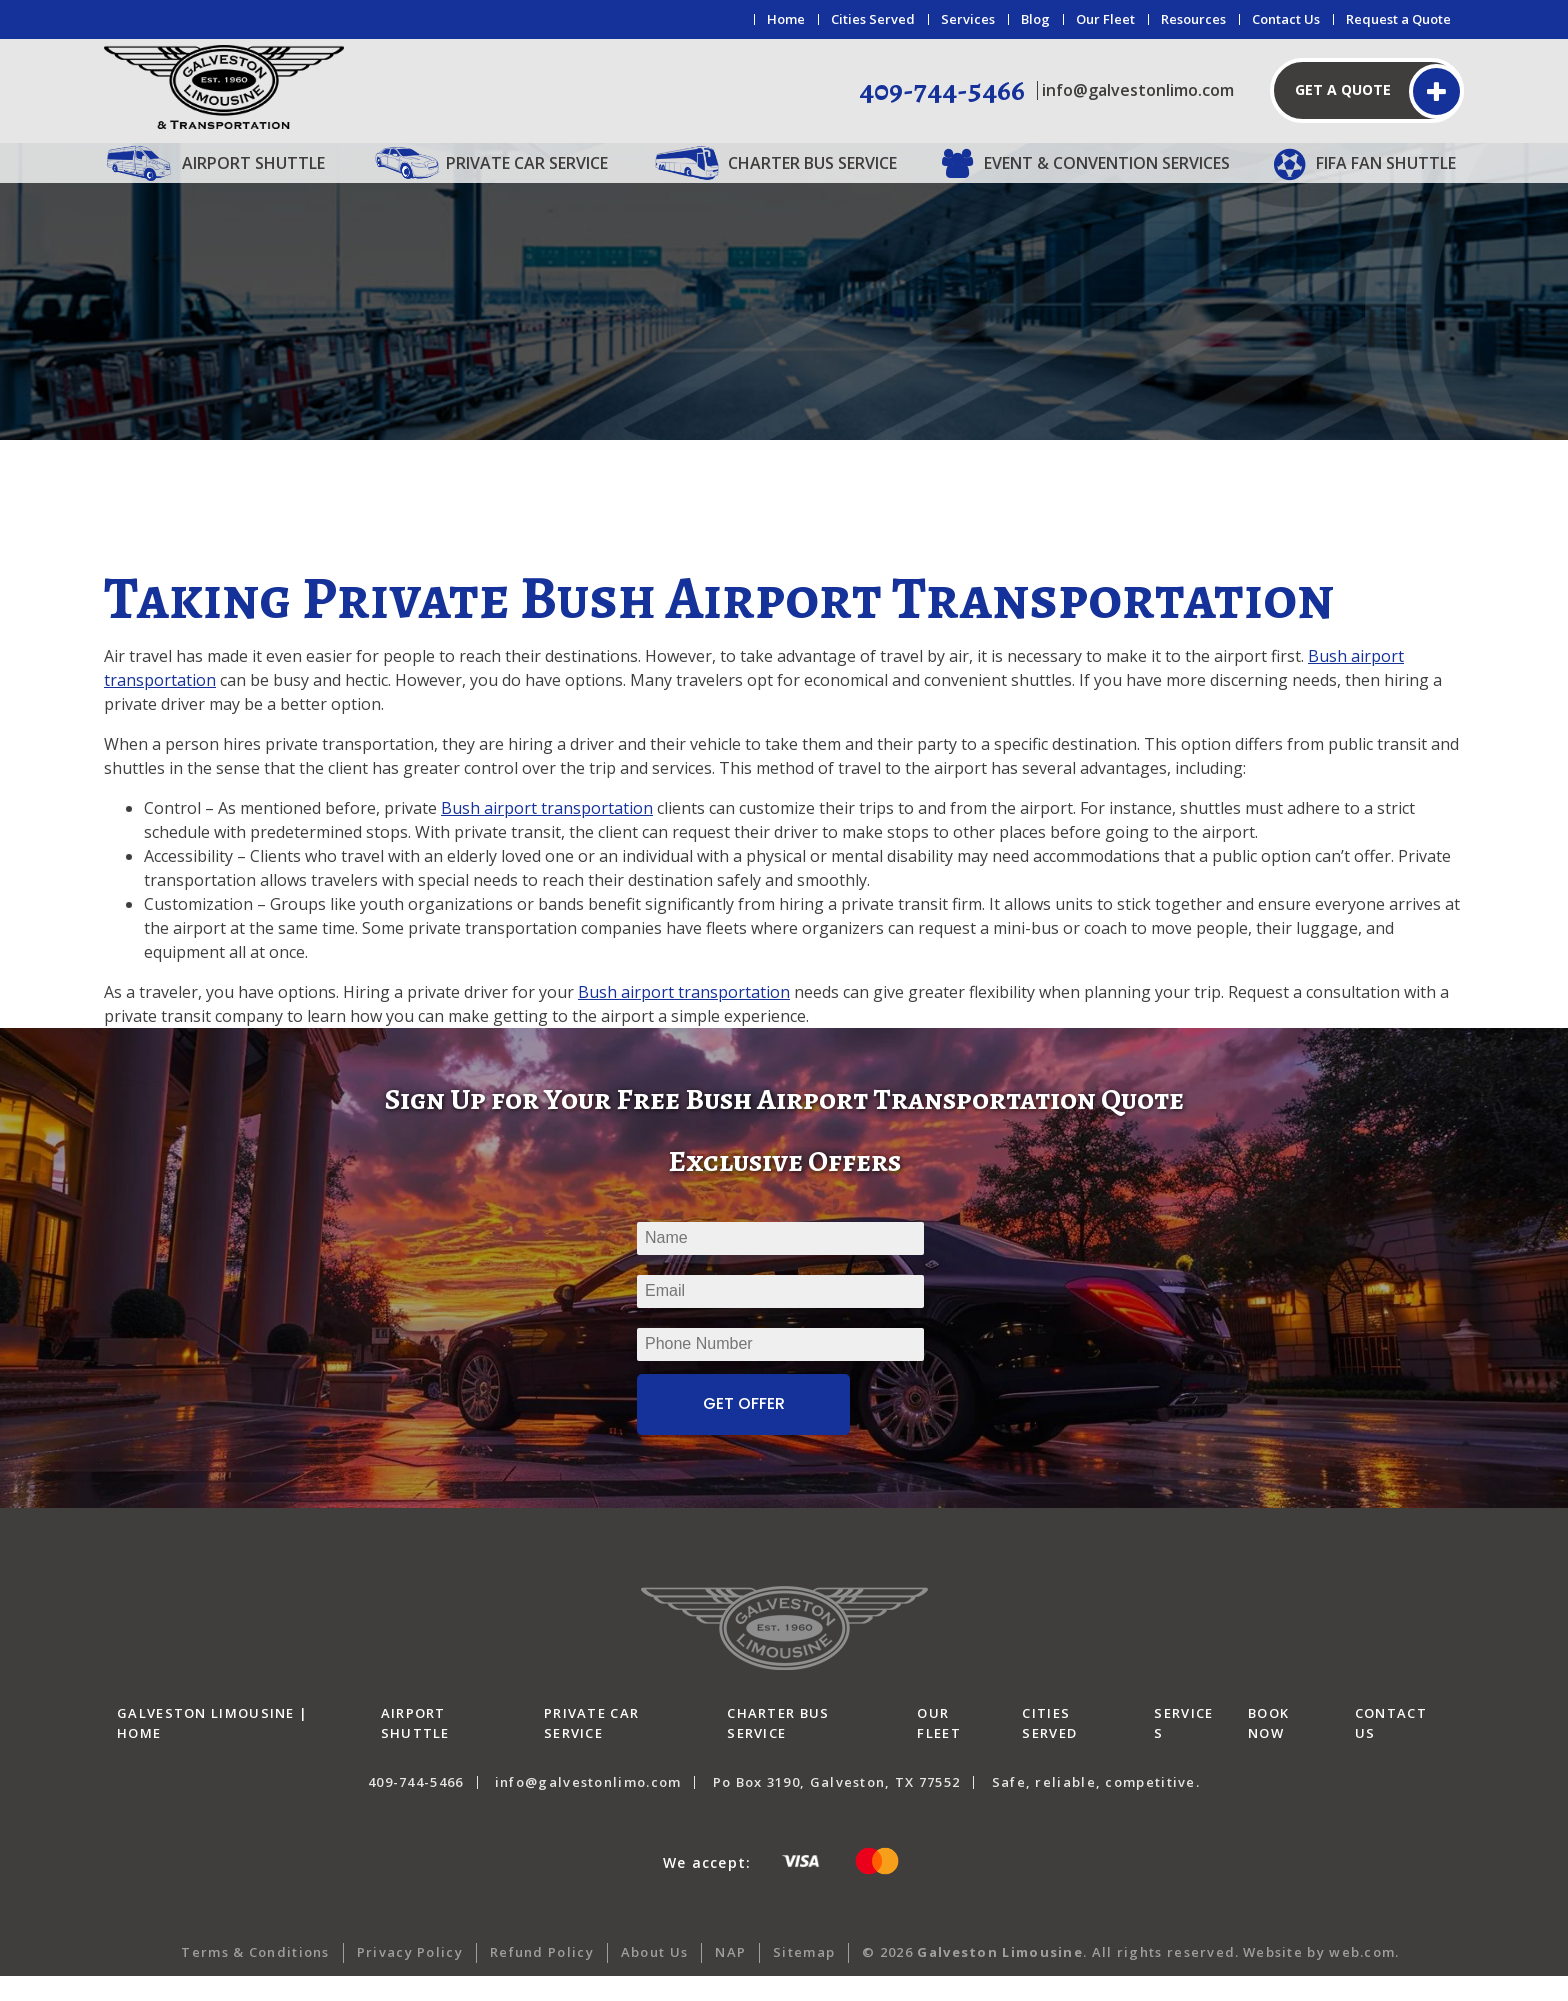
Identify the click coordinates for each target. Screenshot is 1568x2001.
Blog (1035, 19)
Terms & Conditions (255, 1977)
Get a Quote (1343, 89)
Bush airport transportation (547, 833)
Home (786, 19)
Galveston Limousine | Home (212, 1749)
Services (968, 19)
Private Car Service (527, 163)
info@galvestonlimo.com (1138, 90)
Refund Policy (542, 1977)
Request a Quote (1398, 19)
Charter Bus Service (812, 163)
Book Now (1268, 1749)
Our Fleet (1105, 19)
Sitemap (804, 1977)
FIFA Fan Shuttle (1386, 163)
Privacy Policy (410, 1977)
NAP (730, 1977)
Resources (1193, 19)
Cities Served (873, 19)
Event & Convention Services (1107, 163)
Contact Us (1286, 19)
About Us (654, 1977)
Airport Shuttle (253, 163)
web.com (1362, 1977)
